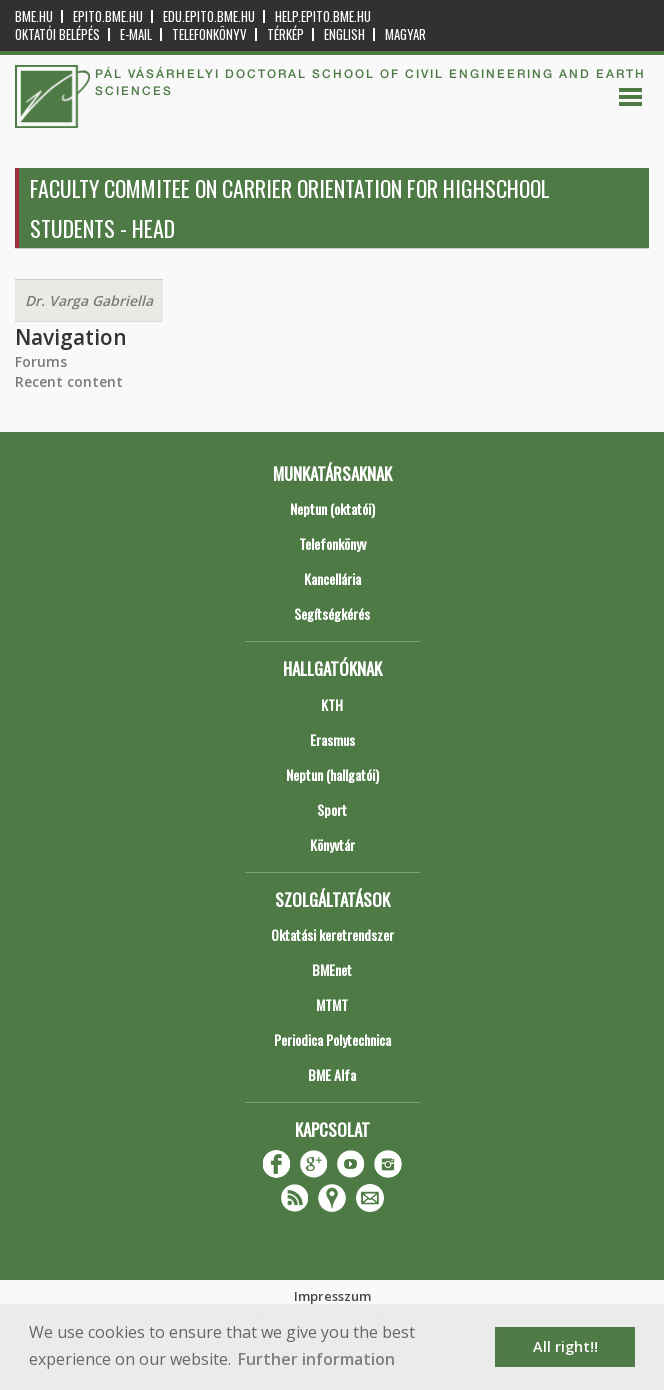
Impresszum (332, 1296)
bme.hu (34, 16)
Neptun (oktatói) (332, 508)
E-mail (136, 34)
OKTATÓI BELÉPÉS (57, 34)
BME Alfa (332, 1074)
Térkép (285, 34)
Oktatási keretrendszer (332, 934)
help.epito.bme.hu (323, 16)
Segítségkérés (332, 613)
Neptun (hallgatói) (332, 774)
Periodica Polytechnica (332, 1039)
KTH (332, 704)
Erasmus (332, 739)
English (344, 34)
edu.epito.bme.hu (209, 16)
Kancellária (332, 578)
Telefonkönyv (209, 34)
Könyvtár (332, 844)
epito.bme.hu (108, 16)
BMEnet (332, 969)
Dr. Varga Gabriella (89, 300)
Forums (41, 361)
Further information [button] (316, 1359)
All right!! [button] (565, 1346)
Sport (332, 809)
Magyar (405, 34)
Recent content (69, 381)
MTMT (332, 1004)
